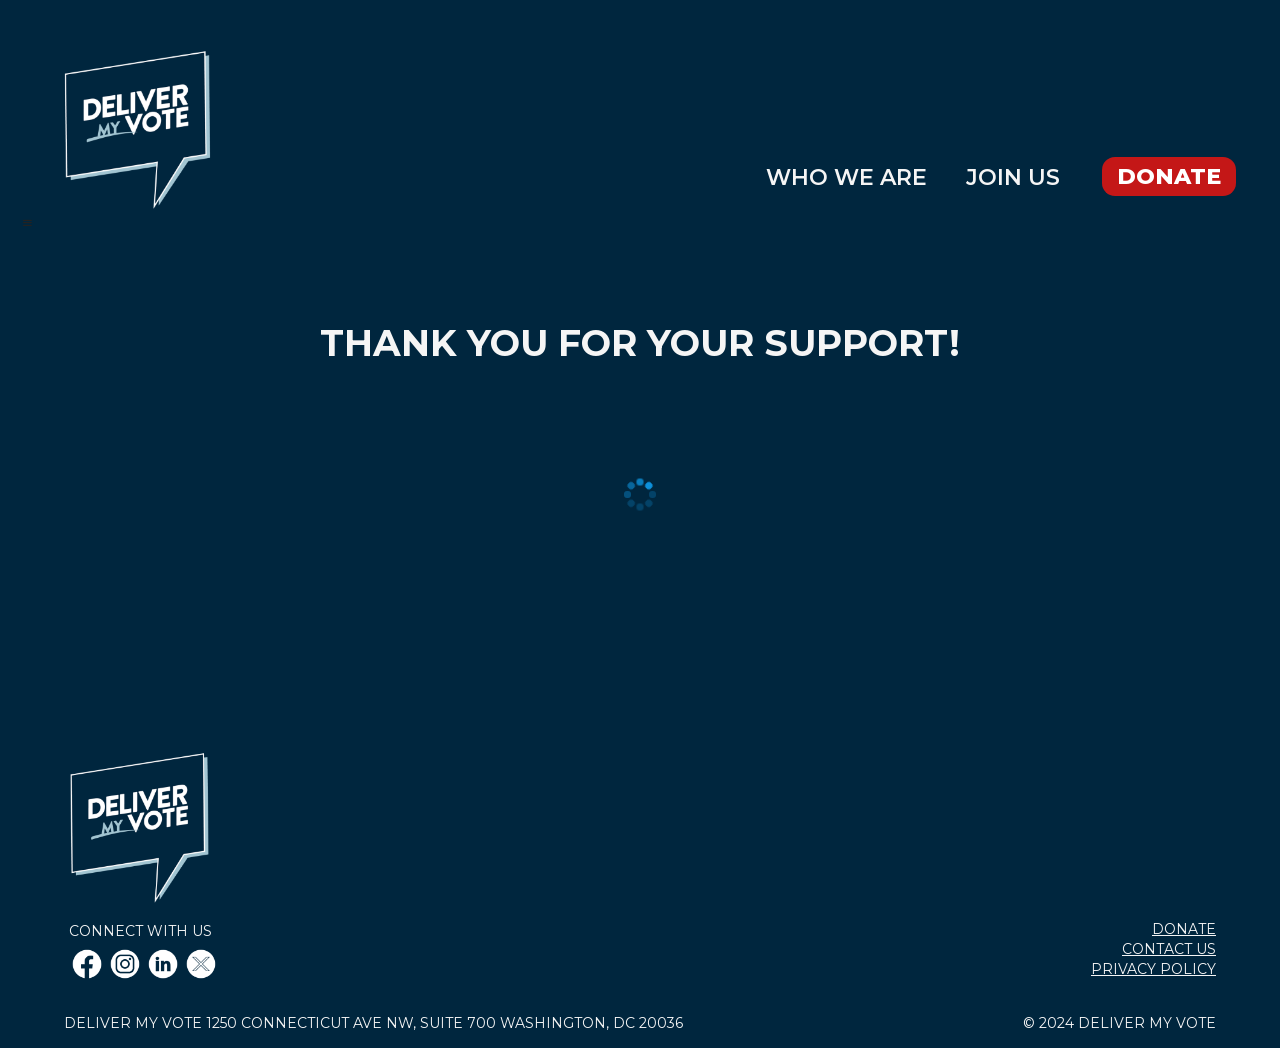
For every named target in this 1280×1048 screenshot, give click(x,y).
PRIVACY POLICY (1153, 969)
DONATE (1169, 176)
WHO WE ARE (846, 179)
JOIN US (1013, 179)
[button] (37, 223)
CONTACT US (1169, 949)
